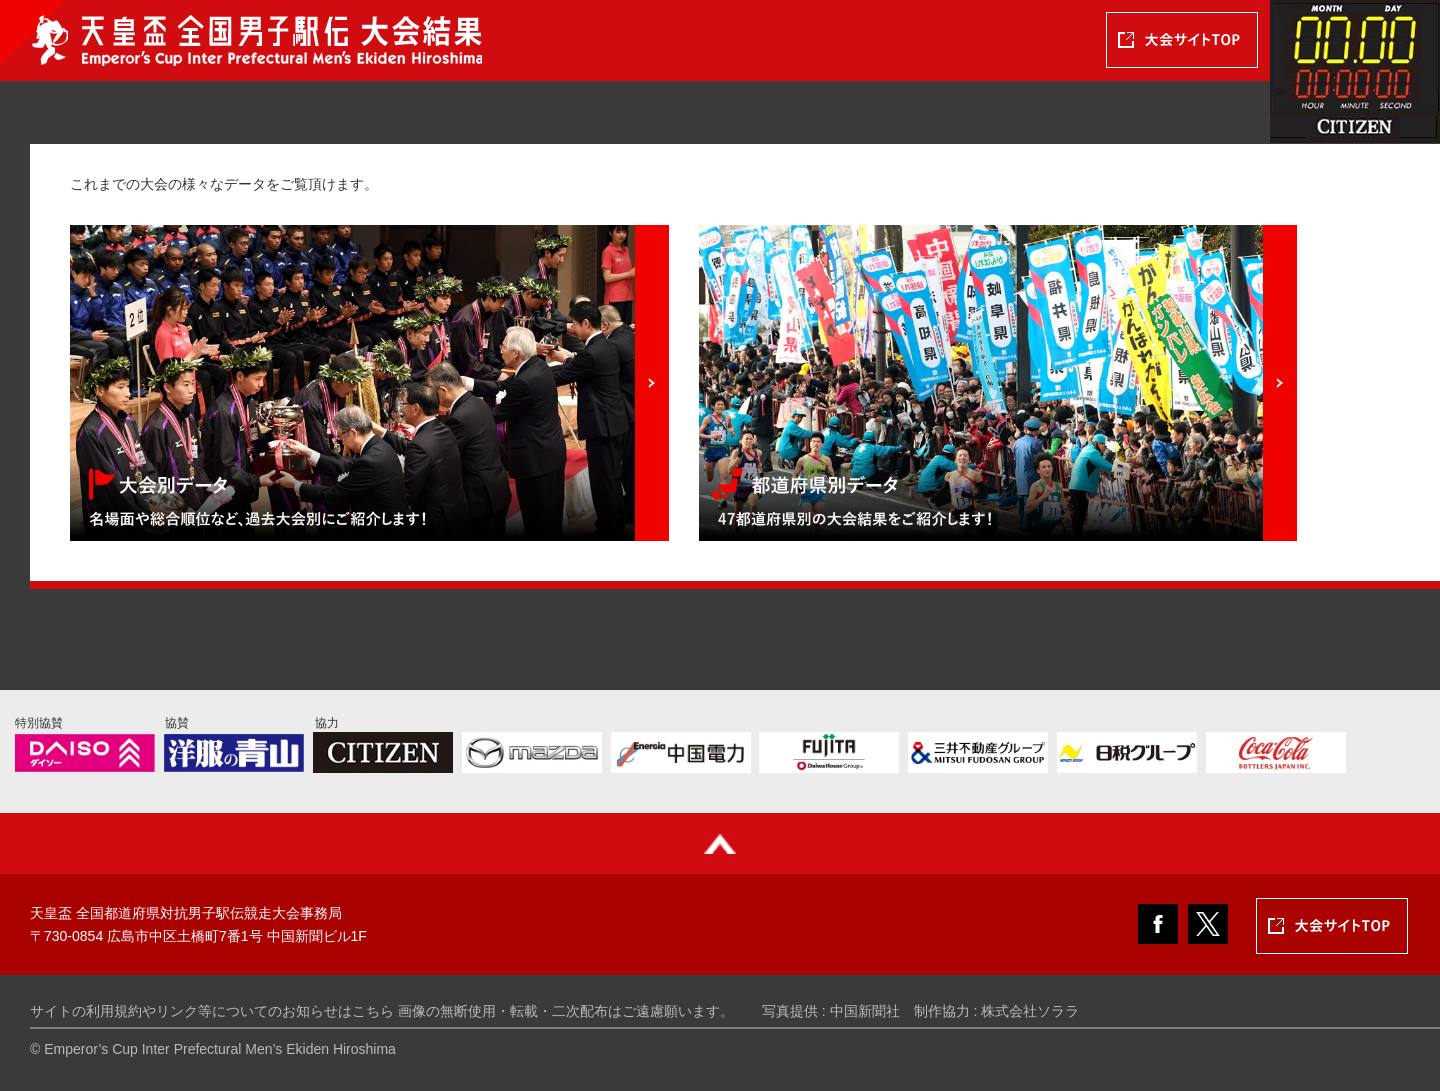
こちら (373, 1011)
